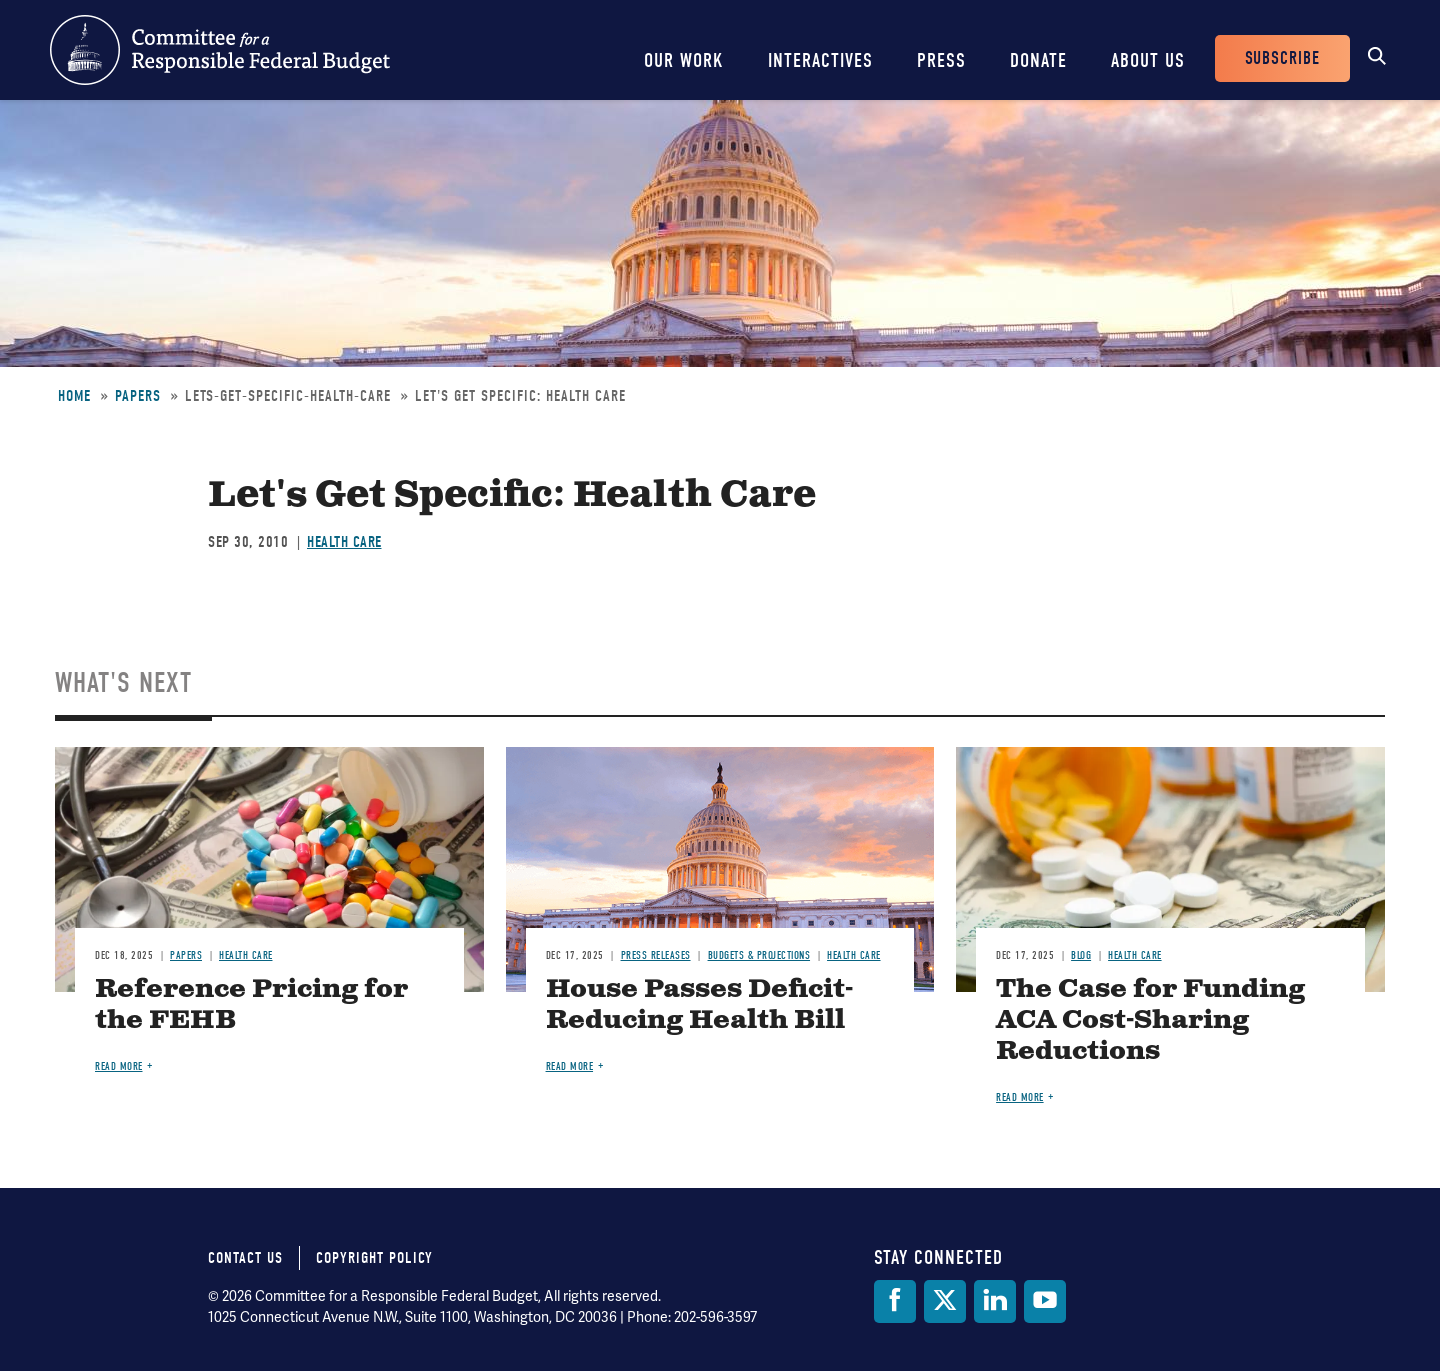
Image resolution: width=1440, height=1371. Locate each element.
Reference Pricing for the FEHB (251, 1005)
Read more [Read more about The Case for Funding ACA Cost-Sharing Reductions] (1020, 1097)
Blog (1081, 955)
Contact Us (245, 1258)
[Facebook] (895, 1301)
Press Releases (656, 955)
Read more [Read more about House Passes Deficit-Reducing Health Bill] (570, 1066)
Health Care (344, 542)
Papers (138, 396)
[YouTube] (1045, 1301)
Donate (1038, 60)
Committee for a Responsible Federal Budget (220, 50)
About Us (1148, 60)
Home (74, 396)
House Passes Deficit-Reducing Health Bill (699, 1005)
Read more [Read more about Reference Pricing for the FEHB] (119, 1066)
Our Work (684, 60)
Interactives (820, 60)
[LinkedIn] (995, 1301)
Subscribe (1282, 58)
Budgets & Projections (759, 955)
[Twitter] (945, 1301)
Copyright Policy (374, 1258)
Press (941, 60)
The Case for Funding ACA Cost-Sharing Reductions (1150, 1020)
